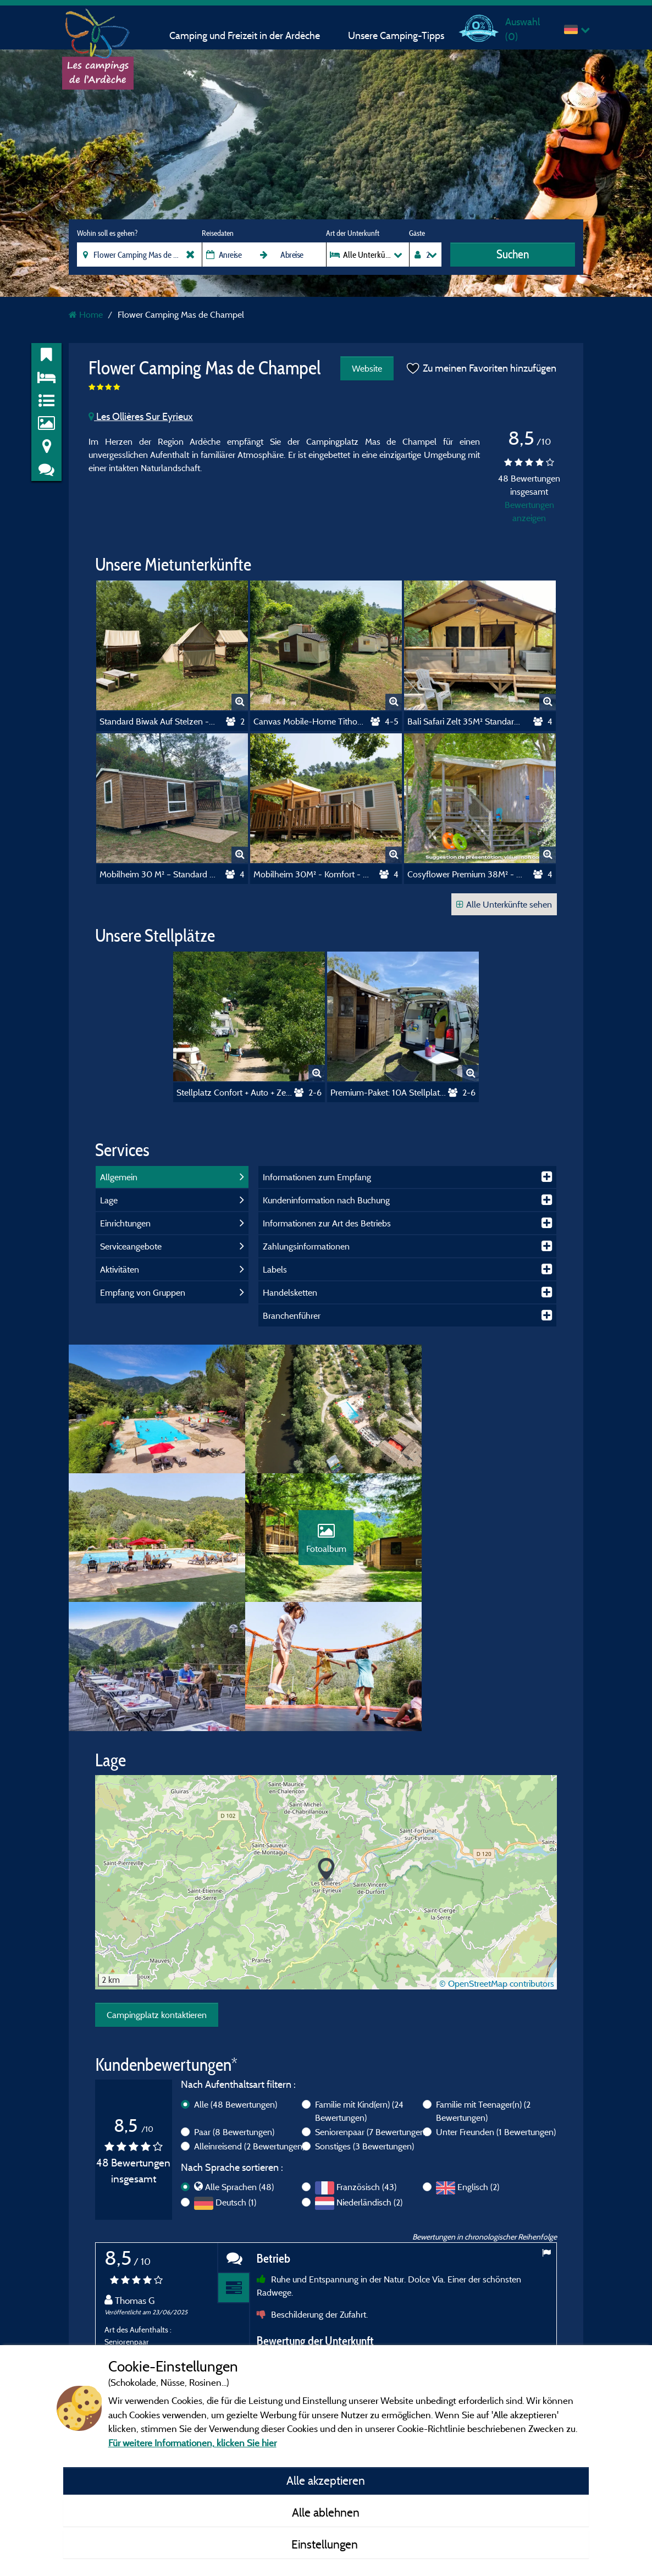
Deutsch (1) (236, 2079)
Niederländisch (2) (369, 2079)
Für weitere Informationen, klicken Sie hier (192, 2442)
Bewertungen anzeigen (529, 511)
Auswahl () (522, 28)
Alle (235, 1981)
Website (366, 368)
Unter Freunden (496, 2008)
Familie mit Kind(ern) (359, 1988)
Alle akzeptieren (325, 2480)
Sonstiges (364, 2022)
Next (546, 2332)
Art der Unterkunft (352, 233)
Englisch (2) (478, 2064)
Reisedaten (218, 233)
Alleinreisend (249, 2022)
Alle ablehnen (326, 2512)
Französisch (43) (366, 2064)
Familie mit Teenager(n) (483, 1988)
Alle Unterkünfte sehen (504, 904)
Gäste (417, 233)
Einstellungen (326, 2544)
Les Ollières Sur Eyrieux (141, 416)
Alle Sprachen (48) (239, 2064)
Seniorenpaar (371, 2008)
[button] (326, 1747)
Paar (234, 2008)
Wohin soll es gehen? (107, 233)
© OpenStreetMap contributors (496, 1860)
